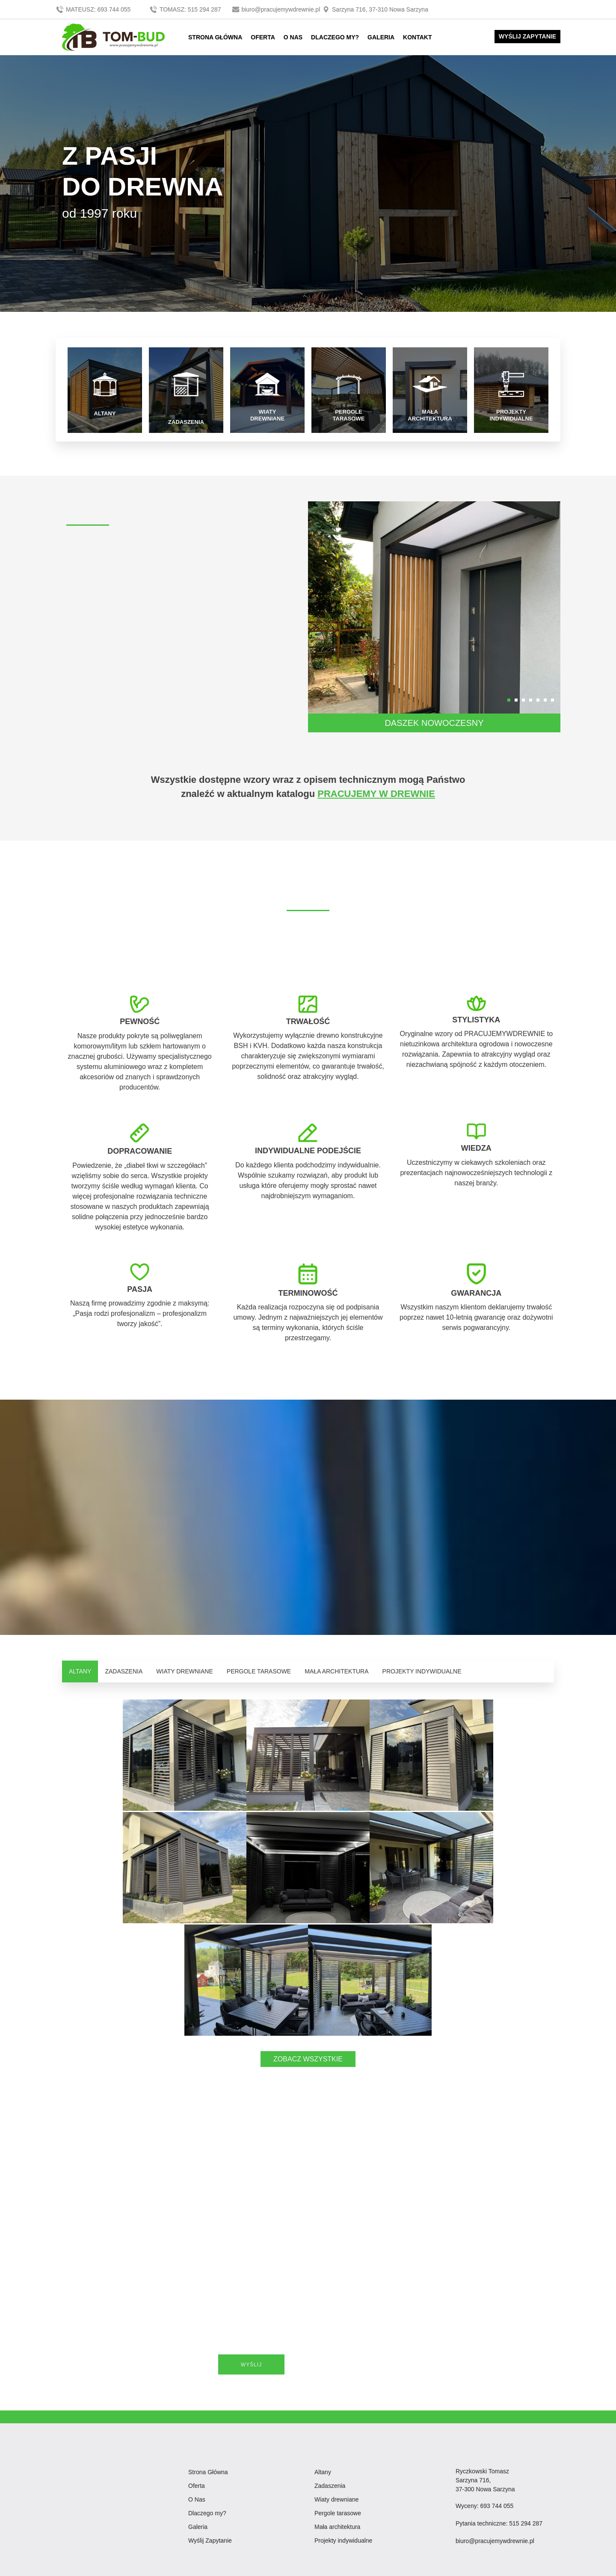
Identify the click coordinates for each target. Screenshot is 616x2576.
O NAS (293, 37)
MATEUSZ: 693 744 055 (94, 9)
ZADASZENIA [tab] (123, 1670)
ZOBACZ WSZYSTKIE (308, 1945)
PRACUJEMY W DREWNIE (376, 792)
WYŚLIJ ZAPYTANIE (527, 36)
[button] (508, 698)
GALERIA (380, 37)
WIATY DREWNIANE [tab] (184, 1670)
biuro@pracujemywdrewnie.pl (276, 9)
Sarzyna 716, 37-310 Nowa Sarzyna (375, 9)
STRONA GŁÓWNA (215, 37)
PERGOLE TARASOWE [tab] (259, 1670)
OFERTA (263, 37)
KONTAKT (417, 37)
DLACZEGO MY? (335, 37)
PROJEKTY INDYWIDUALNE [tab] (422, 1670)
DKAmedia (540, 2570)
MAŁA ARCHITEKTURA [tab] (336, 1670)
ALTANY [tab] (80, 1670)
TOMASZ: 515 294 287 (185, 9)
